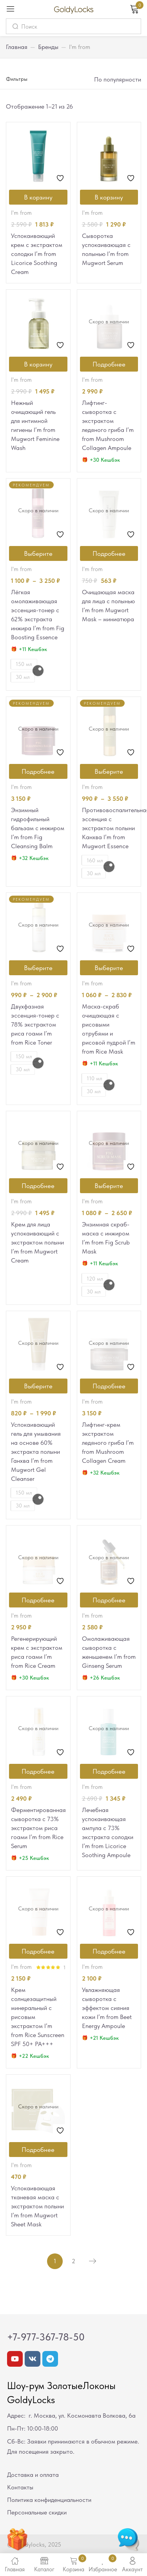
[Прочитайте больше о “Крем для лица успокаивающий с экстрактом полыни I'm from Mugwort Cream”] (38, 1185)
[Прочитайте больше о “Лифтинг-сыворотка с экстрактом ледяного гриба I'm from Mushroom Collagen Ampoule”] (109, 364)
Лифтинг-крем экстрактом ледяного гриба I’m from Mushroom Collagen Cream (108, 1442)
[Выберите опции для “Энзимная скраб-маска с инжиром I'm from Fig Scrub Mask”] (109, 1185)
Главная (16, 47)
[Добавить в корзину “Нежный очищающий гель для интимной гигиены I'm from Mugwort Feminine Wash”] (38, 364)
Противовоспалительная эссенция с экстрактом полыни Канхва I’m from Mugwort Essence (109, 828)
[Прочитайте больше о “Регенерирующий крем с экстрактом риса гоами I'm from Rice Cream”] (38, 1600)
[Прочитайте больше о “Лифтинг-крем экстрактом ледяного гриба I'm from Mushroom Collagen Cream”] (109, 1386)
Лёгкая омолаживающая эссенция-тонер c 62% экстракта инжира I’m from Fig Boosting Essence (37, 614)
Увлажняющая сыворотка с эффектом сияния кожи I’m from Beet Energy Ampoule (107, 2008)
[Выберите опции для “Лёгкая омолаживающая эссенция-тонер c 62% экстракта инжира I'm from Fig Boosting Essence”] (38, 553)
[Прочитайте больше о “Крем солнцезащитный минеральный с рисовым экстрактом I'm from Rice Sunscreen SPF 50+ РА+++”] (38, 1951)
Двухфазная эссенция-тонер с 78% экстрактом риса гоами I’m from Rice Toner (35, 1024)
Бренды (48, 47)
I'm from (21, 212)
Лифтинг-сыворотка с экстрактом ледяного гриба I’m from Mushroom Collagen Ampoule (108, 425)
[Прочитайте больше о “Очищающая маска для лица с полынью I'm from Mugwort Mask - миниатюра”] (109, 553)
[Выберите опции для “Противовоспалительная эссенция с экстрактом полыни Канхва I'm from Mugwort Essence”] (109, 771)
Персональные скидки (37, 2512)
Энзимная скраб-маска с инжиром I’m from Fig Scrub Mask (106, 1238)
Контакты (20, 2487)
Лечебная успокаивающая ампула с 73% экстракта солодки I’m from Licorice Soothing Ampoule (107, 1832)
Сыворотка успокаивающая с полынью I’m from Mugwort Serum (106, 249)
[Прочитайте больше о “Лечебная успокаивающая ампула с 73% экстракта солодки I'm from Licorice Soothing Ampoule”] (109, 1771)
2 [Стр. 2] (73, 2261)
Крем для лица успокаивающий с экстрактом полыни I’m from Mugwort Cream (37, 1242)
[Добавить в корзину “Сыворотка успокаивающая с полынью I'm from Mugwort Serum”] (109, 197)
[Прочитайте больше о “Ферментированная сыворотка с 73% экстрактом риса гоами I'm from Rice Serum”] (38, 1771)
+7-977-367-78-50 (46, 2337)
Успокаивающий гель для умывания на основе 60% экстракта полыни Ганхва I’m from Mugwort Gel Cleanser (36, 1451)
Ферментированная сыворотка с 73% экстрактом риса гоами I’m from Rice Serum (38, 1828)
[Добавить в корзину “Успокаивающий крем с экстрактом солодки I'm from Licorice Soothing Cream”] (38, 197)
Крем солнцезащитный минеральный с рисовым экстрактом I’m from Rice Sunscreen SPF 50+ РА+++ (37, 2017)
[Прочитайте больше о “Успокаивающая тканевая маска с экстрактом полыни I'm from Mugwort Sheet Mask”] (38, 2149)
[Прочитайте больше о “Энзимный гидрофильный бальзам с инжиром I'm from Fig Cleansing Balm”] (38, 771)
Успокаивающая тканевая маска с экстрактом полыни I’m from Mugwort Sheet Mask (37, 2206)
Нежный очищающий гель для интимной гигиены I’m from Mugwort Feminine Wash (35, 425)
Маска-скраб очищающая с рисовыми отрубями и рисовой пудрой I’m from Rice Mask (108, 1029)
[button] (117, 79)
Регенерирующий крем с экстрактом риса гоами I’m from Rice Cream (36, 1652)
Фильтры (16, 79)
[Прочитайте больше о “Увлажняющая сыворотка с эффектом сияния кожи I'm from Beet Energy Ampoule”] (109, 1951)
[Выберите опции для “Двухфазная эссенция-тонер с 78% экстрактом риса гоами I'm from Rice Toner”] (38, 967)
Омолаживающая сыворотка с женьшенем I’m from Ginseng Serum (109, 1652)
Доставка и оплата (33, 2474)
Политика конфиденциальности (49, 2499)
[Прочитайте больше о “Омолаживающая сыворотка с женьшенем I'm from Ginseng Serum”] (109, 1600)
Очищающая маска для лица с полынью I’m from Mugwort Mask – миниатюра (108, 605)
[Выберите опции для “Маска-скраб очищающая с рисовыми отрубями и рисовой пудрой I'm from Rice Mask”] (109, 967)
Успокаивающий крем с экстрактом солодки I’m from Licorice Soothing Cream (36, 254)
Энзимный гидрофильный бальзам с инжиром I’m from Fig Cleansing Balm (37, 828)
